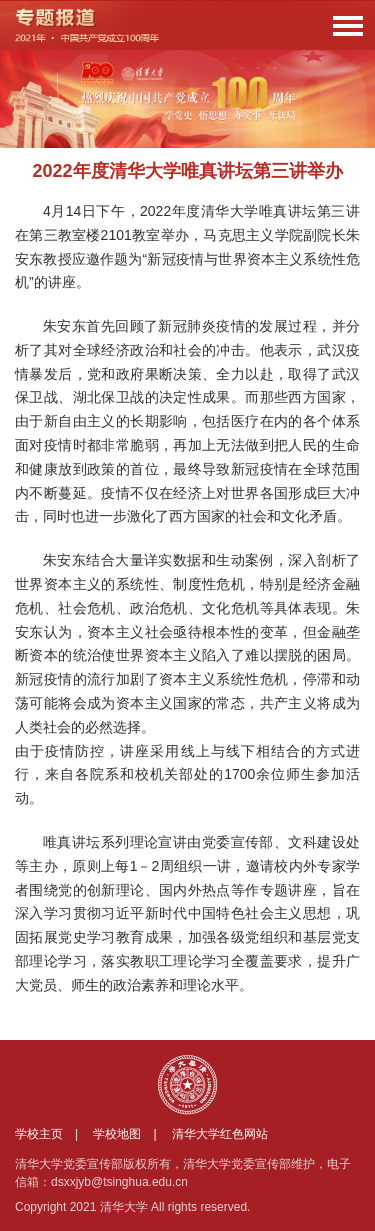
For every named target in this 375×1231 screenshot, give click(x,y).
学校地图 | (130, 1134)
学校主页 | (52, 1134)
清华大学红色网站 (220, 1134)
